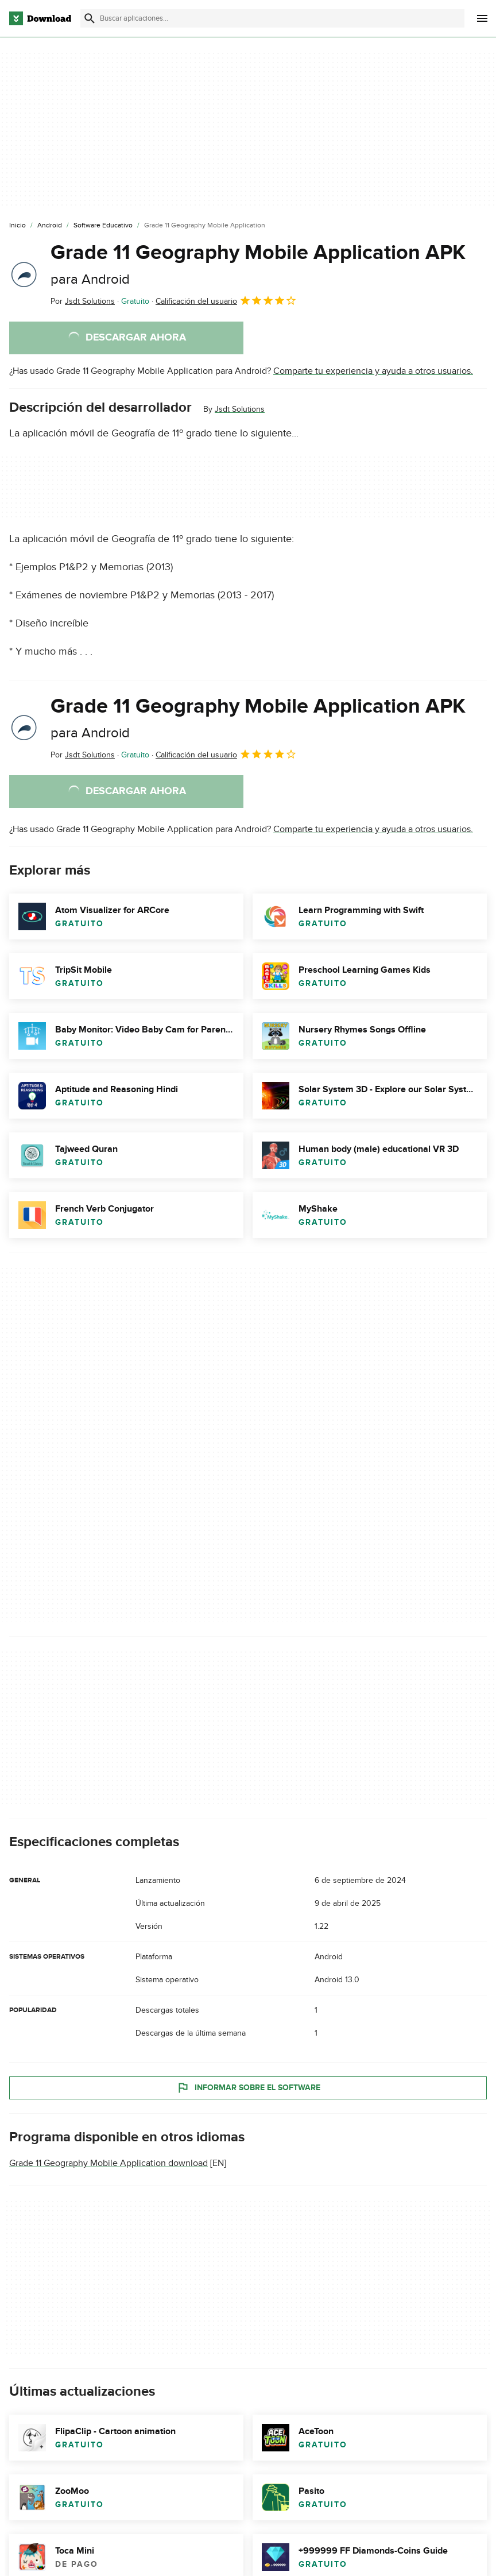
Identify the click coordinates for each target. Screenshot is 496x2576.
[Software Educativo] (103, 225)
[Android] (49, 225)
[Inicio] (17, 225)
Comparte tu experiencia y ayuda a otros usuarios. (373, 371)
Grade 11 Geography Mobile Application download (108, 2163)
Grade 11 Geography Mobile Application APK (258, 264)
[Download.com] (40, 18)
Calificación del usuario (226, 300)
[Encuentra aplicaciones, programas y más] (272, 18)
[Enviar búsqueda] (89, 18)
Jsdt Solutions (240, 409)
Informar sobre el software (248, 2088)
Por (83, 301)
